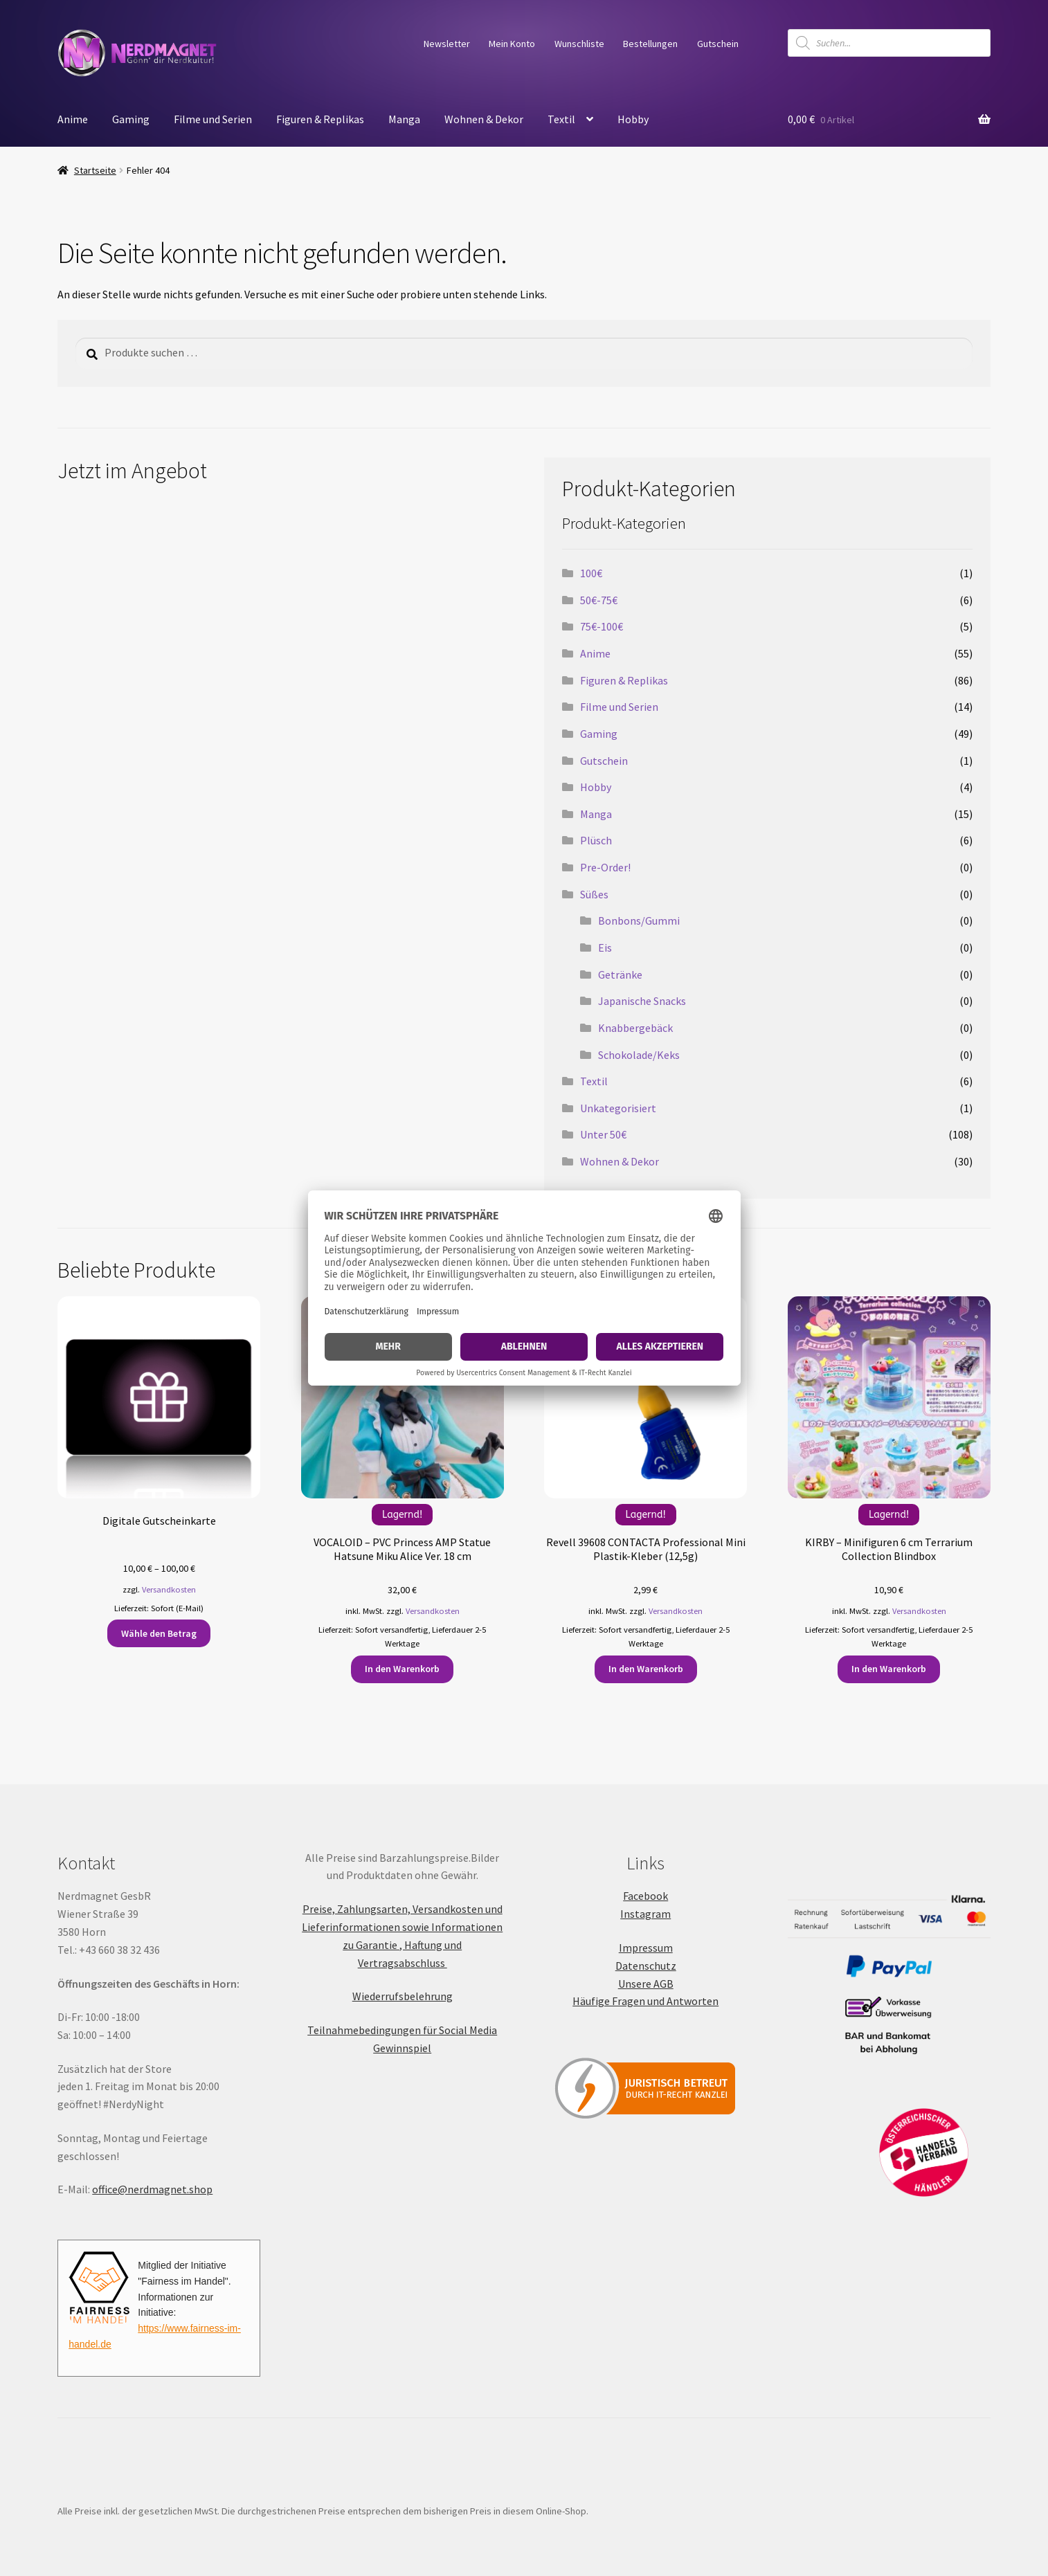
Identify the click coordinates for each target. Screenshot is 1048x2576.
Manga (404, 119)
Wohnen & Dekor (483, 119)
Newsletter (447, 43)
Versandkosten (169, 1589)
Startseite (95, 170)
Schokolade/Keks (639, 1055)
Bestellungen (650, 43)
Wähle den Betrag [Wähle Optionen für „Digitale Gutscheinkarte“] (159, 1633)
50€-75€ (598, 600)
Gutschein (718, 43)
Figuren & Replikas (320, 119)
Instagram (645, 1914)
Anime (72, 119)
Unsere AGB (646, 1983)
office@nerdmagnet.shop (152, 2189)
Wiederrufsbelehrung (402, 1996)
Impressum (646, 1947)
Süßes (594, 894)
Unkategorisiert (618, 1108)
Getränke (620, 974)
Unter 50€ (603, 1134)
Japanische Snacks (642, 1001)
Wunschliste (579, 43)
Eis (605, 947)
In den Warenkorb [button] (402, 1668)
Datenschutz (645, 1965)
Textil (561, 119)
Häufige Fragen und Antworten (645, 2001)
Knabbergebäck (635, 1028)
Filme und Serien (213, 119)
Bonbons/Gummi (639, 920)
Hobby (633, 119)
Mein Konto (512, 43)
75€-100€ (601, 626)
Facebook (645, 1896)
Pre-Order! (605, 867)
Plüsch (596, 840)
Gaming (131, 119)
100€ (591, 573)
